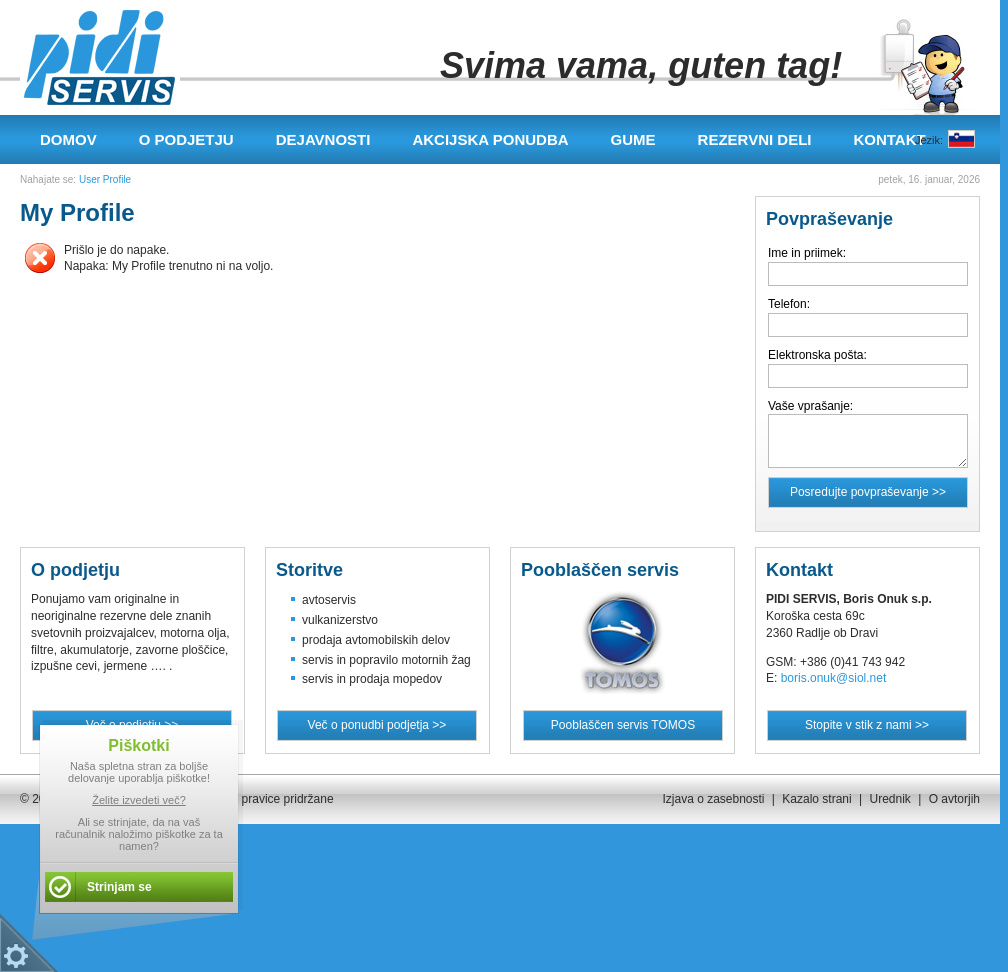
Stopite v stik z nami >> (867, 725)
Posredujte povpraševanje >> (868, 492)
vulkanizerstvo (340, 620)
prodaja (322, 640)
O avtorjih (954, 799)
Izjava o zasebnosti (713, 799)
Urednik (889, 799)
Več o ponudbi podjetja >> (377, 725)
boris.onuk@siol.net (834, 678)
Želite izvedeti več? (139, 800)
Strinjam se (119, 887)
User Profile (105, 179)
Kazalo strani (816, 799)
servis (317, 660)
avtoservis (329, 600)
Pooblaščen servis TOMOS (623, 725)
